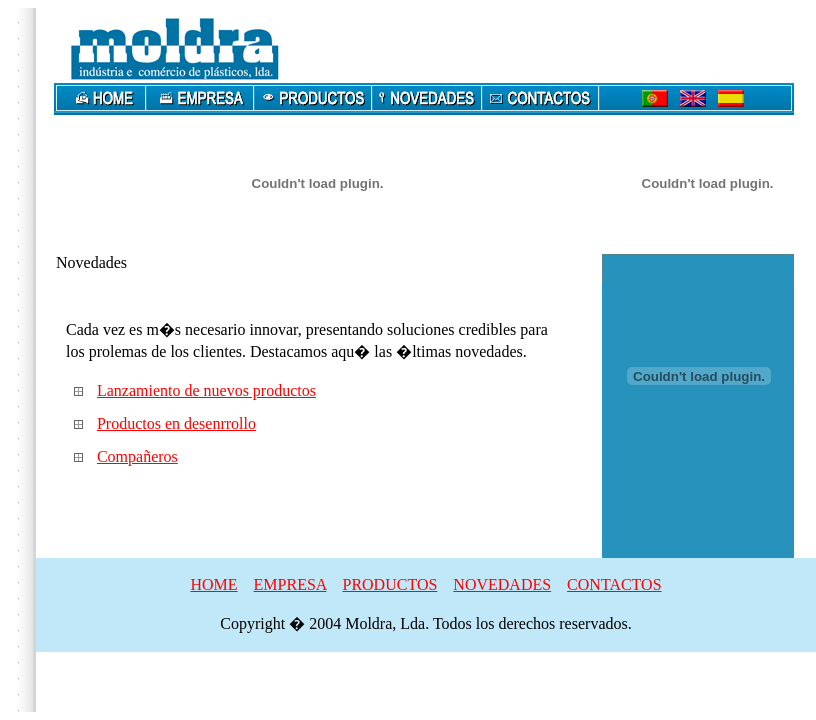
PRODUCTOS (389, 584)
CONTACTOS (614, 584)
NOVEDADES (502, 584)
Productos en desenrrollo (176, 423)
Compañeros (137, 456)
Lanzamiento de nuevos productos (206, 390)
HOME (213, 584)
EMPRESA (290, 584)
